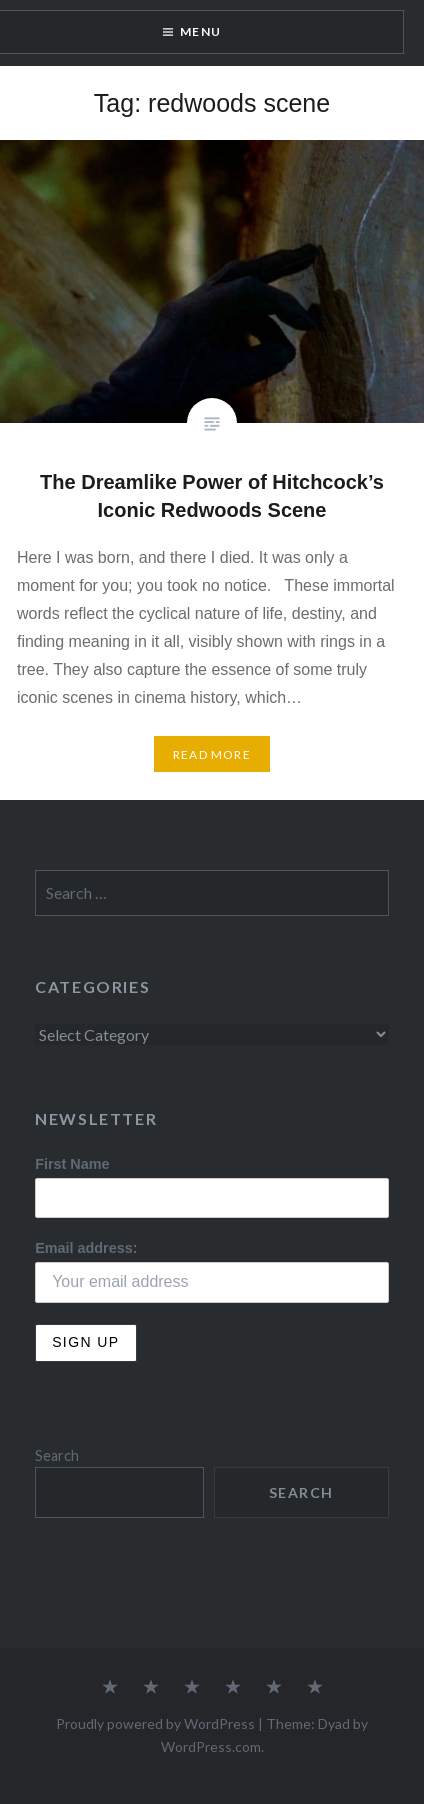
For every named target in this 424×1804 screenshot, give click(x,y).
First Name (72, 1164)
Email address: (86, 1248)
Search (57, 1455)
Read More (212, 754)
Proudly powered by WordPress (155, 1723)
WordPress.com (211, 1746)
